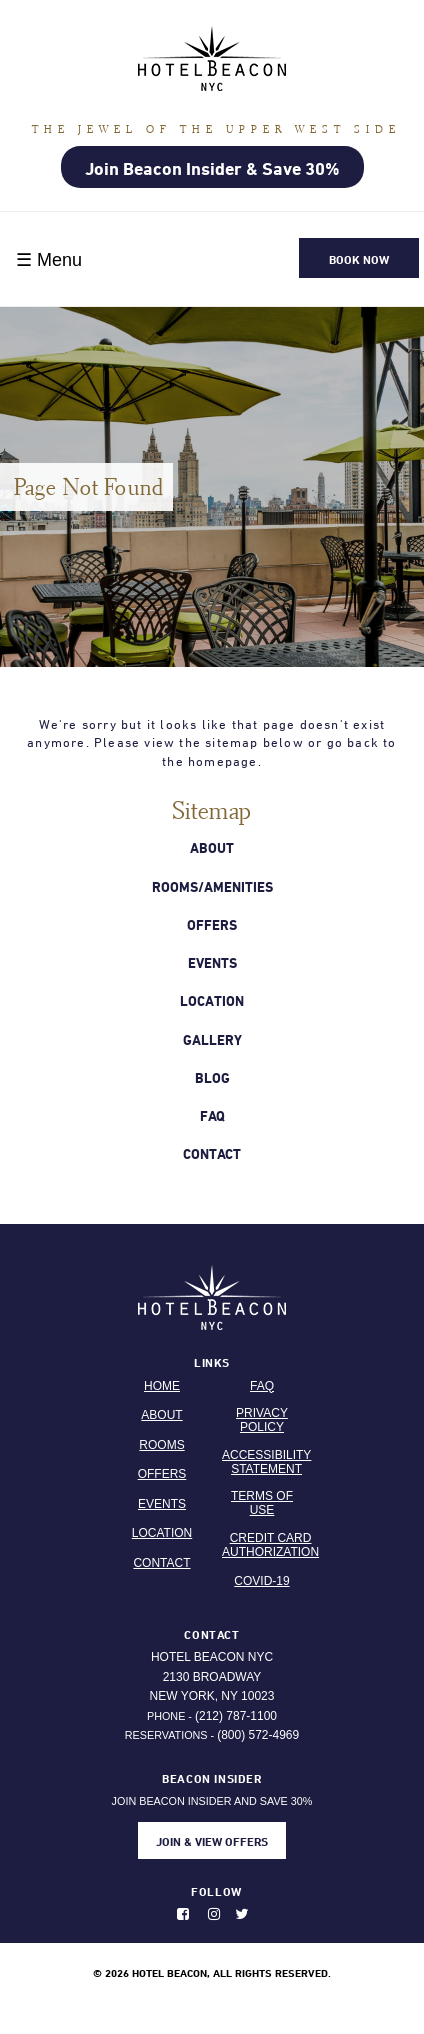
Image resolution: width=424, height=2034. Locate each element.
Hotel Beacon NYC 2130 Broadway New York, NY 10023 (212, 1676)
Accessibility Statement (266, 1462)
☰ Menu (49, 260)
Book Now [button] (359, 259)
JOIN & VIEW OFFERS (212, 1841)
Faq (212, 1115)
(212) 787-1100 (236, 1716)
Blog (212, 1077)
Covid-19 (261, 1581)
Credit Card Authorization (270, 1545)
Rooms (161, 1445)
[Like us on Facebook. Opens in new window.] (190, 1914)
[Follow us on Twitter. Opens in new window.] (247, 1914)
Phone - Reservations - (212, 1726)
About (212, 847)
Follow (216, 1891)
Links (212, 1362)
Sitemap (212, 810)
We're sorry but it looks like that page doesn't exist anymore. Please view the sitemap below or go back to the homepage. (211, 743)
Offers (212, 924)
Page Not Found (89, 486)
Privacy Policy (262, 1420)
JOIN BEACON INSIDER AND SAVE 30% (212, 1814)
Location (212, 1000)
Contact (212, 1153)
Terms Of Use (262, 1503)
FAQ (262, 1386)
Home (162, 1386)
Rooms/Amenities (212, 886)
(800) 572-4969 (258, 1735)
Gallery (212, 1039)
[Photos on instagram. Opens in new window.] (220, 1914)
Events (212, 962)
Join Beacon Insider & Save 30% (212, 168)
